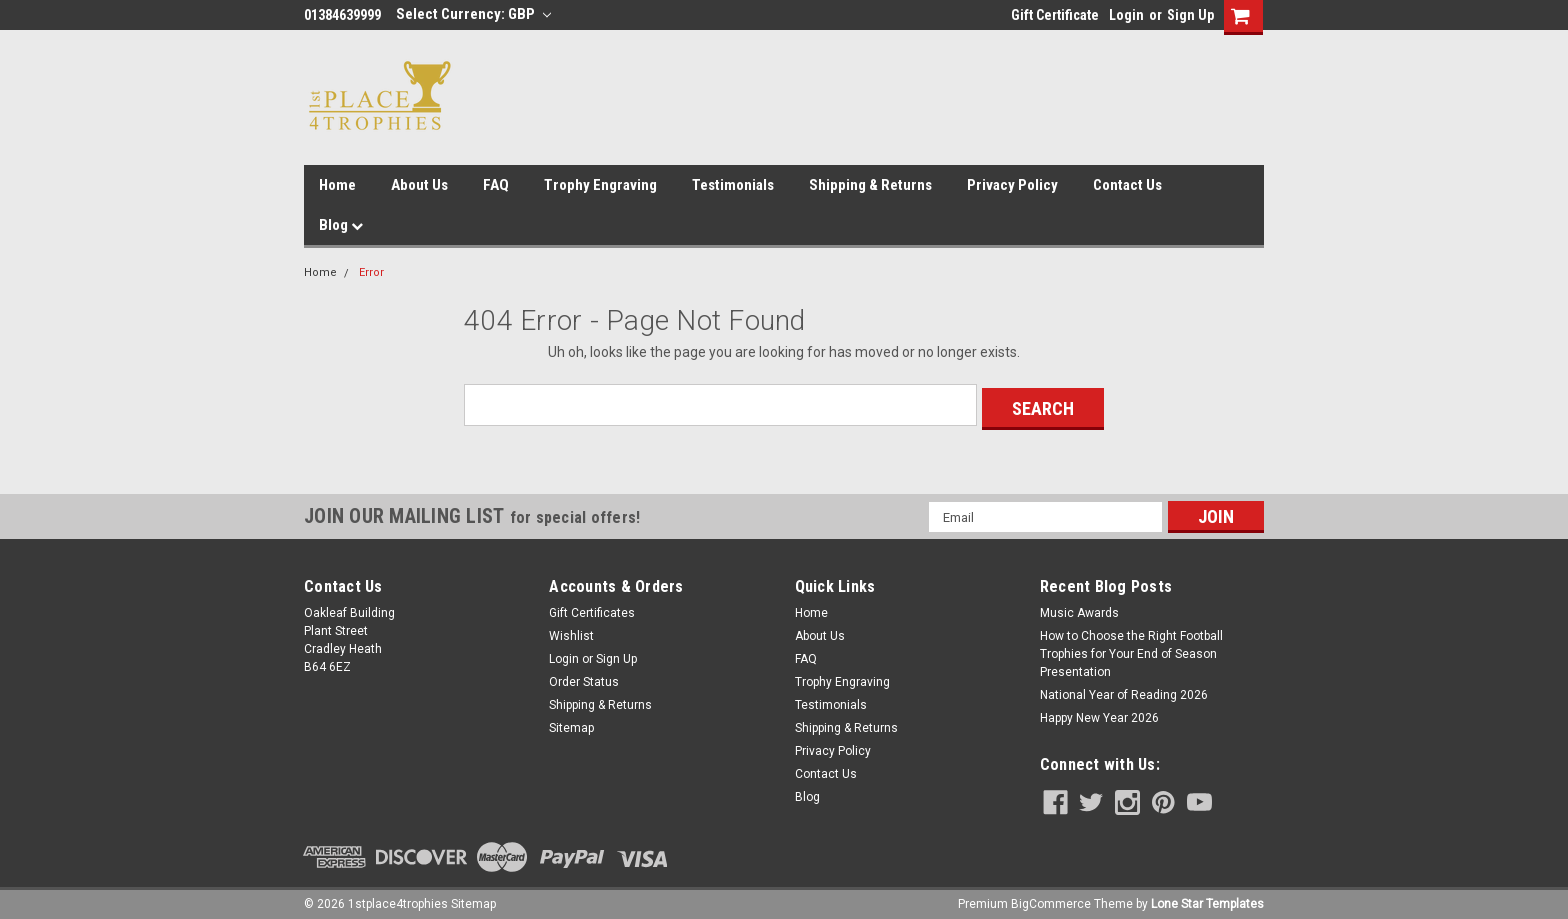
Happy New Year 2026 (1099, 714)
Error (371, 272)
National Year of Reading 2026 (1124, 691)
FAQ (496, 185)
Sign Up (1190, 15)
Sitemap (571, 724)
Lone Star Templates (1207, 899)
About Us (419, 185)
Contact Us (1127, 185)
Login (1126, 15)
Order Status (584, 678)
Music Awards (1079, 609)
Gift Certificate (1055, 15)
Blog (341, 225)
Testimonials (733, 185)
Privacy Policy (1012, 185)
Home (337, 185)
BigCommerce (1051, 899)
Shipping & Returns (870, 185)
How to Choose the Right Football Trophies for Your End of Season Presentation (1131, 650)
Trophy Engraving (600, 185)
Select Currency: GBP (473, 14)
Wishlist (571, 632)
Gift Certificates (592, 609)
